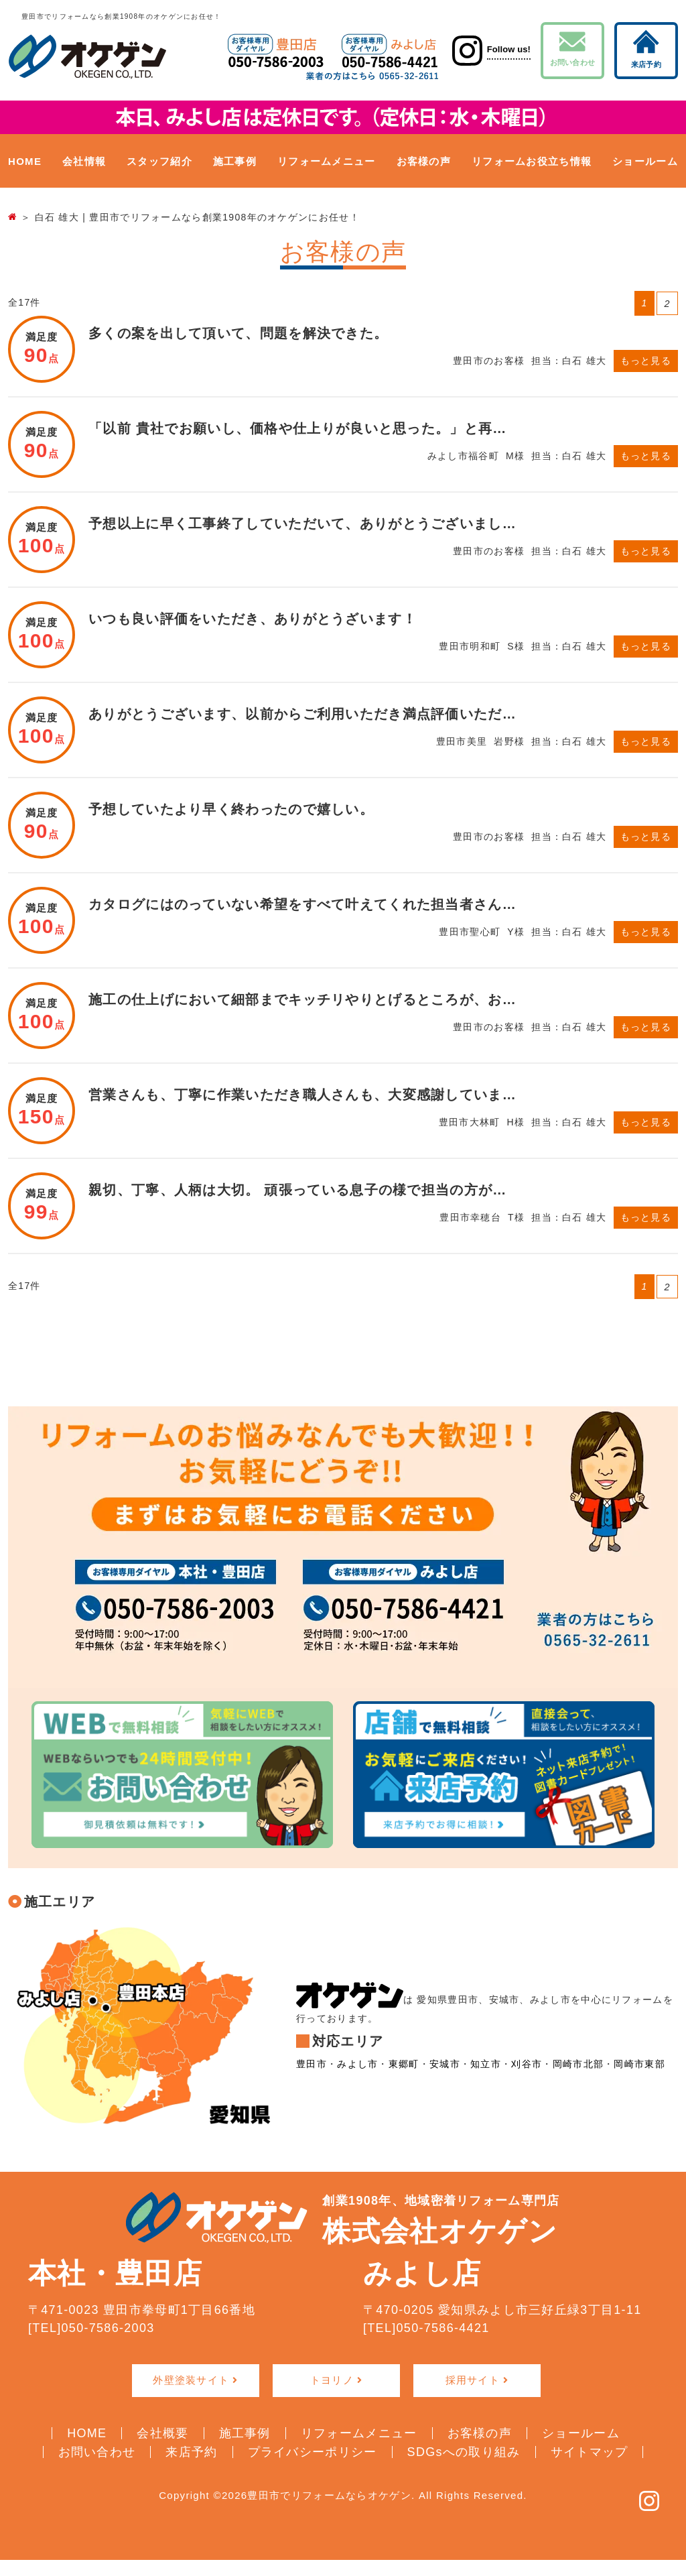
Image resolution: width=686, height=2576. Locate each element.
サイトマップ (589, 2451)
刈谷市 (526, 2064)
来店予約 (646, 48)
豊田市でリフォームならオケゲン (329, 2494)
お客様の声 (424, 161)
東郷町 (404, 2064)
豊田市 (311, 2064)
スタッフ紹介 (159, 161)
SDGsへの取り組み (464, 2451)
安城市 (444, 2064)
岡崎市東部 (639, 2064)
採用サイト (472, 2380)
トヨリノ (332, 2380)
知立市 (485, 2064)
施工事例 (235, 161)
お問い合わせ (572, 49)
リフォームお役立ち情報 (532, 161)
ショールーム (645, 161)
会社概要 (162, 2432)
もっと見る (646, 361)
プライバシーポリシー (312, 2451)
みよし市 (357, 2064)
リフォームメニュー (326, 161)
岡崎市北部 (578, 2064)
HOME (25, 161)
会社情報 (84, 161)
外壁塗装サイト (191, 2380)
